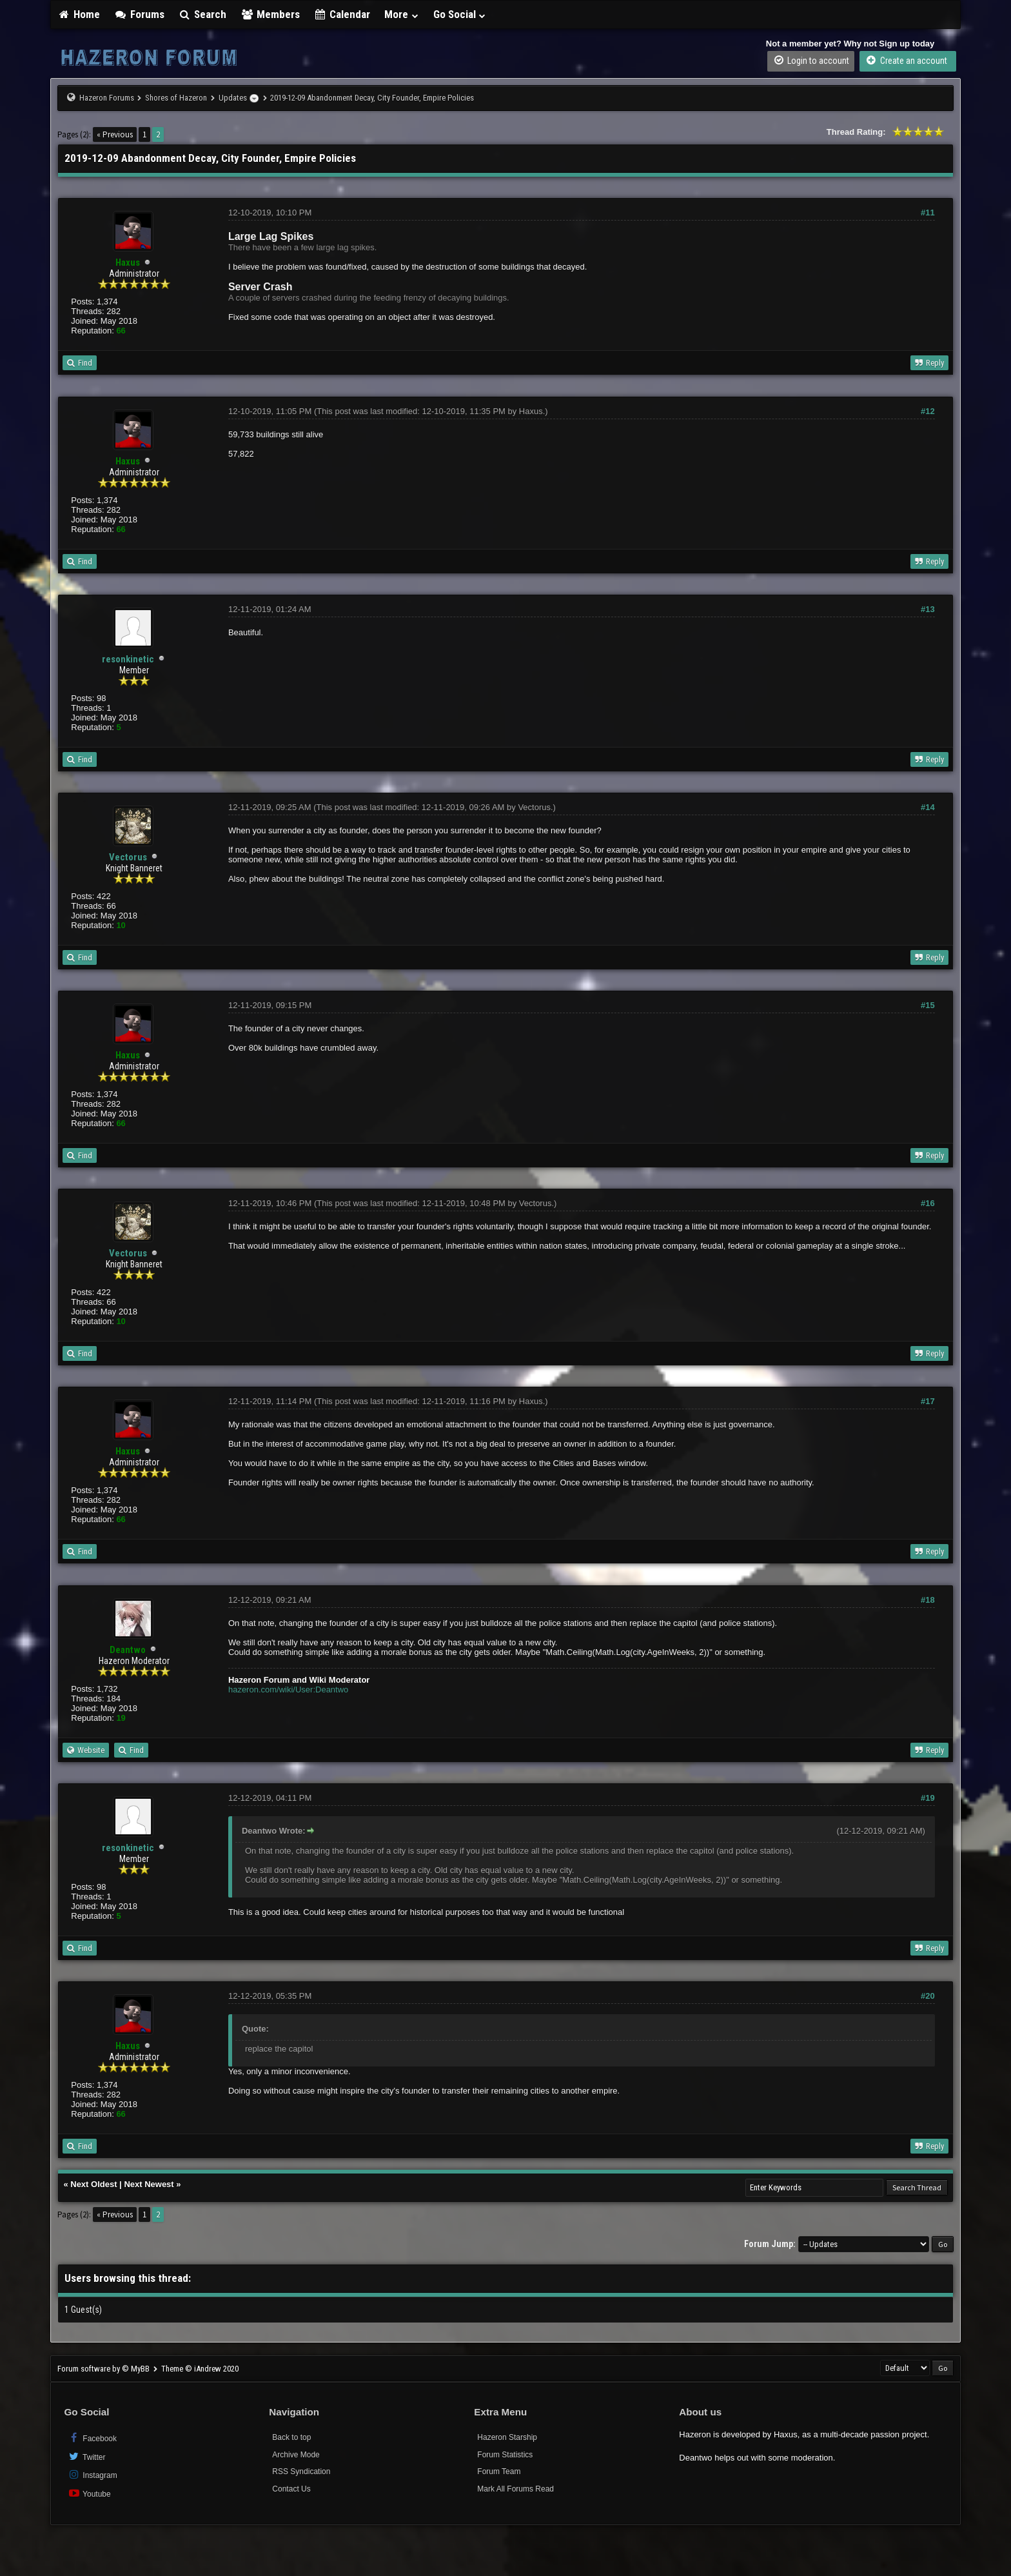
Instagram (92, 2474)
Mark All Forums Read (515, 2488)
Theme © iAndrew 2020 (200, 2368)
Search (203, 14)
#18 (928, 1600)
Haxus (531, 411)
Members (270, 14)
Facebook (92, 2437)
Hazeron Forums (106, 98)
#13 (928, 609)
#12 (928, 411)
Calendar (342, 14)
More (401, 14)
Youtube (88, 2493)
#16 (928, 1203)
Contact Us (291, 2488)
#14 (928, 807)
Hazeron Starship (507, 2437)
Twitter (86, 2456)
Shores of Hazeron (176, 98)
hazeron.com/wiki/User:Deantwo (288, 1689)
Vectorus (128, 857)
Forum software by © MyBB (104, 2368)
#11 (928, 212)
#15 (928, 1005)
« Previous (115, 134)
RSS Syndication (301, 2471)
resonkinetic (128, 659)
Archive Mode (295, 2454)
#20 (928, 1996)
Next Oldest (93, 2184)
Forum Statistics (505, 2454)
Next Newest (148, 2184)
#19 (928, 1798)
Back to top (291, 2437)
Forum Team (498, 2471)
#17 (928, 1401)
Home (78, 14)
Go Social (460, 14)
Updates (233, 98)
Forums (139, 14)
